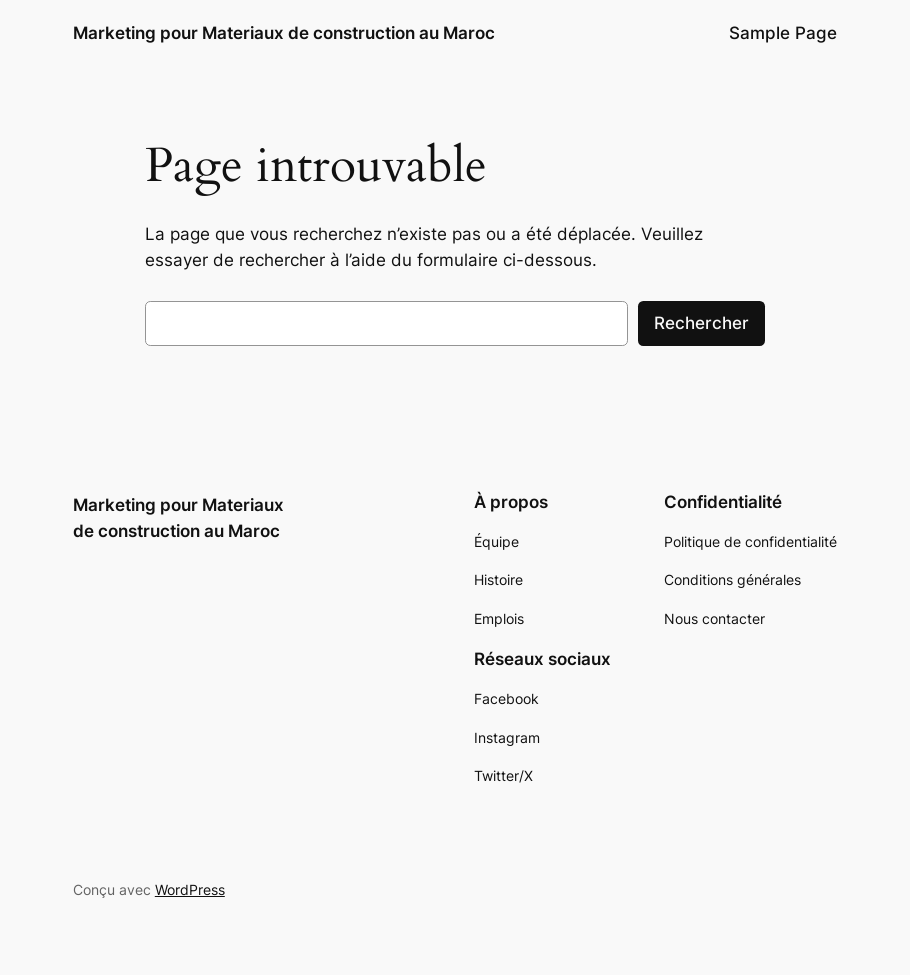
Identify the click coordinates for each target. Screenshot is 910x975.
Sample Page (783, 33)
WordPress (190, 889)
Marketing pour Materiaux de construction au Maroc (284, 32)
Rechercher (701, 323)
